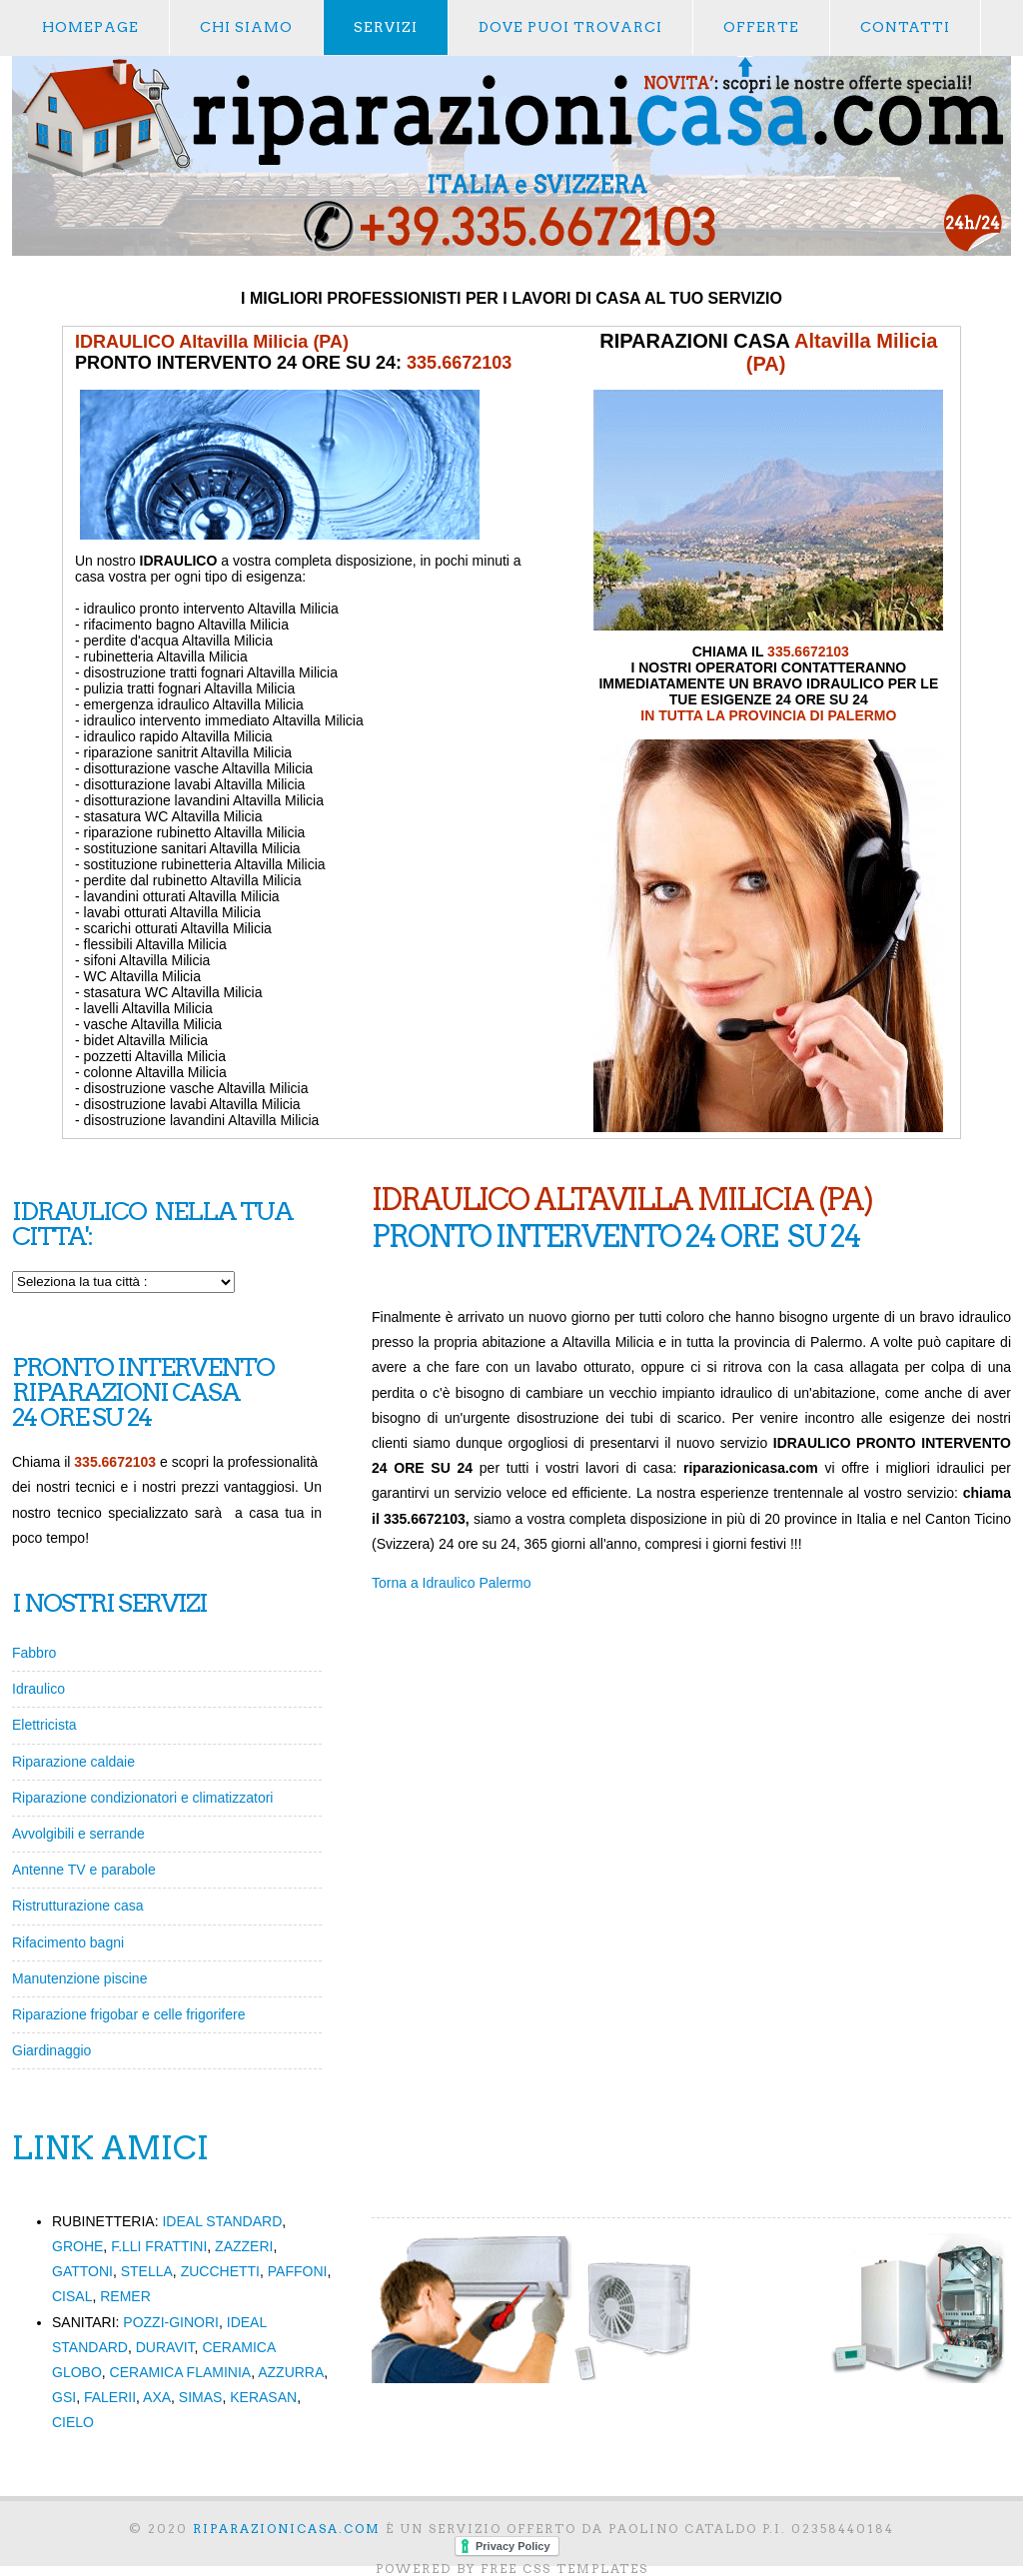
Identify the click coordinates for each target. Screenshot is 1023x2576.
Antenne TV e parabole (84, 1870)
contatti (905, 27)
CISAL (72, 2296)
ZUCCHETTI (220, 2271)
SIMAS (201, 2397)
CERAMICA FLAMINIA (181, 2372)
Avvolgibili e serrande (78, 1834)
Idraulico (38, 1689)
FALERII (110, 2397)
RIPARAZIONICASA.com (287, 2528)
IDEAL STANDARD (222, 2221)
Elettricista (44, 1725)
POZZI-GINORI (171, 2322)
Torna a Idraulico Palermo (451, 1583)
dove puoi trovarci (570, 27)
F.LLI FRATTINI (159, 2246)
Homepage (90, 27)
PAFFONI (298, 2271)
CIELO (73, 2422)
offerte (761, 27)
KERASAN (263, 2397)
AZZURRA (291, 2372)
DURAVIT (165, 2347)
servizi (386, 27)
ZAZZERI (244, 2246)
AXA (157, 2397)
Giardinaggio (51, 2050)
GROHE (77, 2246)
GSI (64, 2397)
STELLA (147, 2271)
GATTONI (82, 2271)
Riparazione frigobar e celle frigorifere (128, 2014)
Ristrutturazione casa (78, 1906)
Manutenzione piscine (79, 1978)
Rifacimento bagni (68, 1942)
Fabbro (34, 1653)
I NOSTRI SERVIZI (109, 1603)
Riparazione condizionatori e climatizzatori (142, 1798)
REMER (125, 2296)
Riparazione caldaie (73, 1762)
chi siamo (246, 27)
